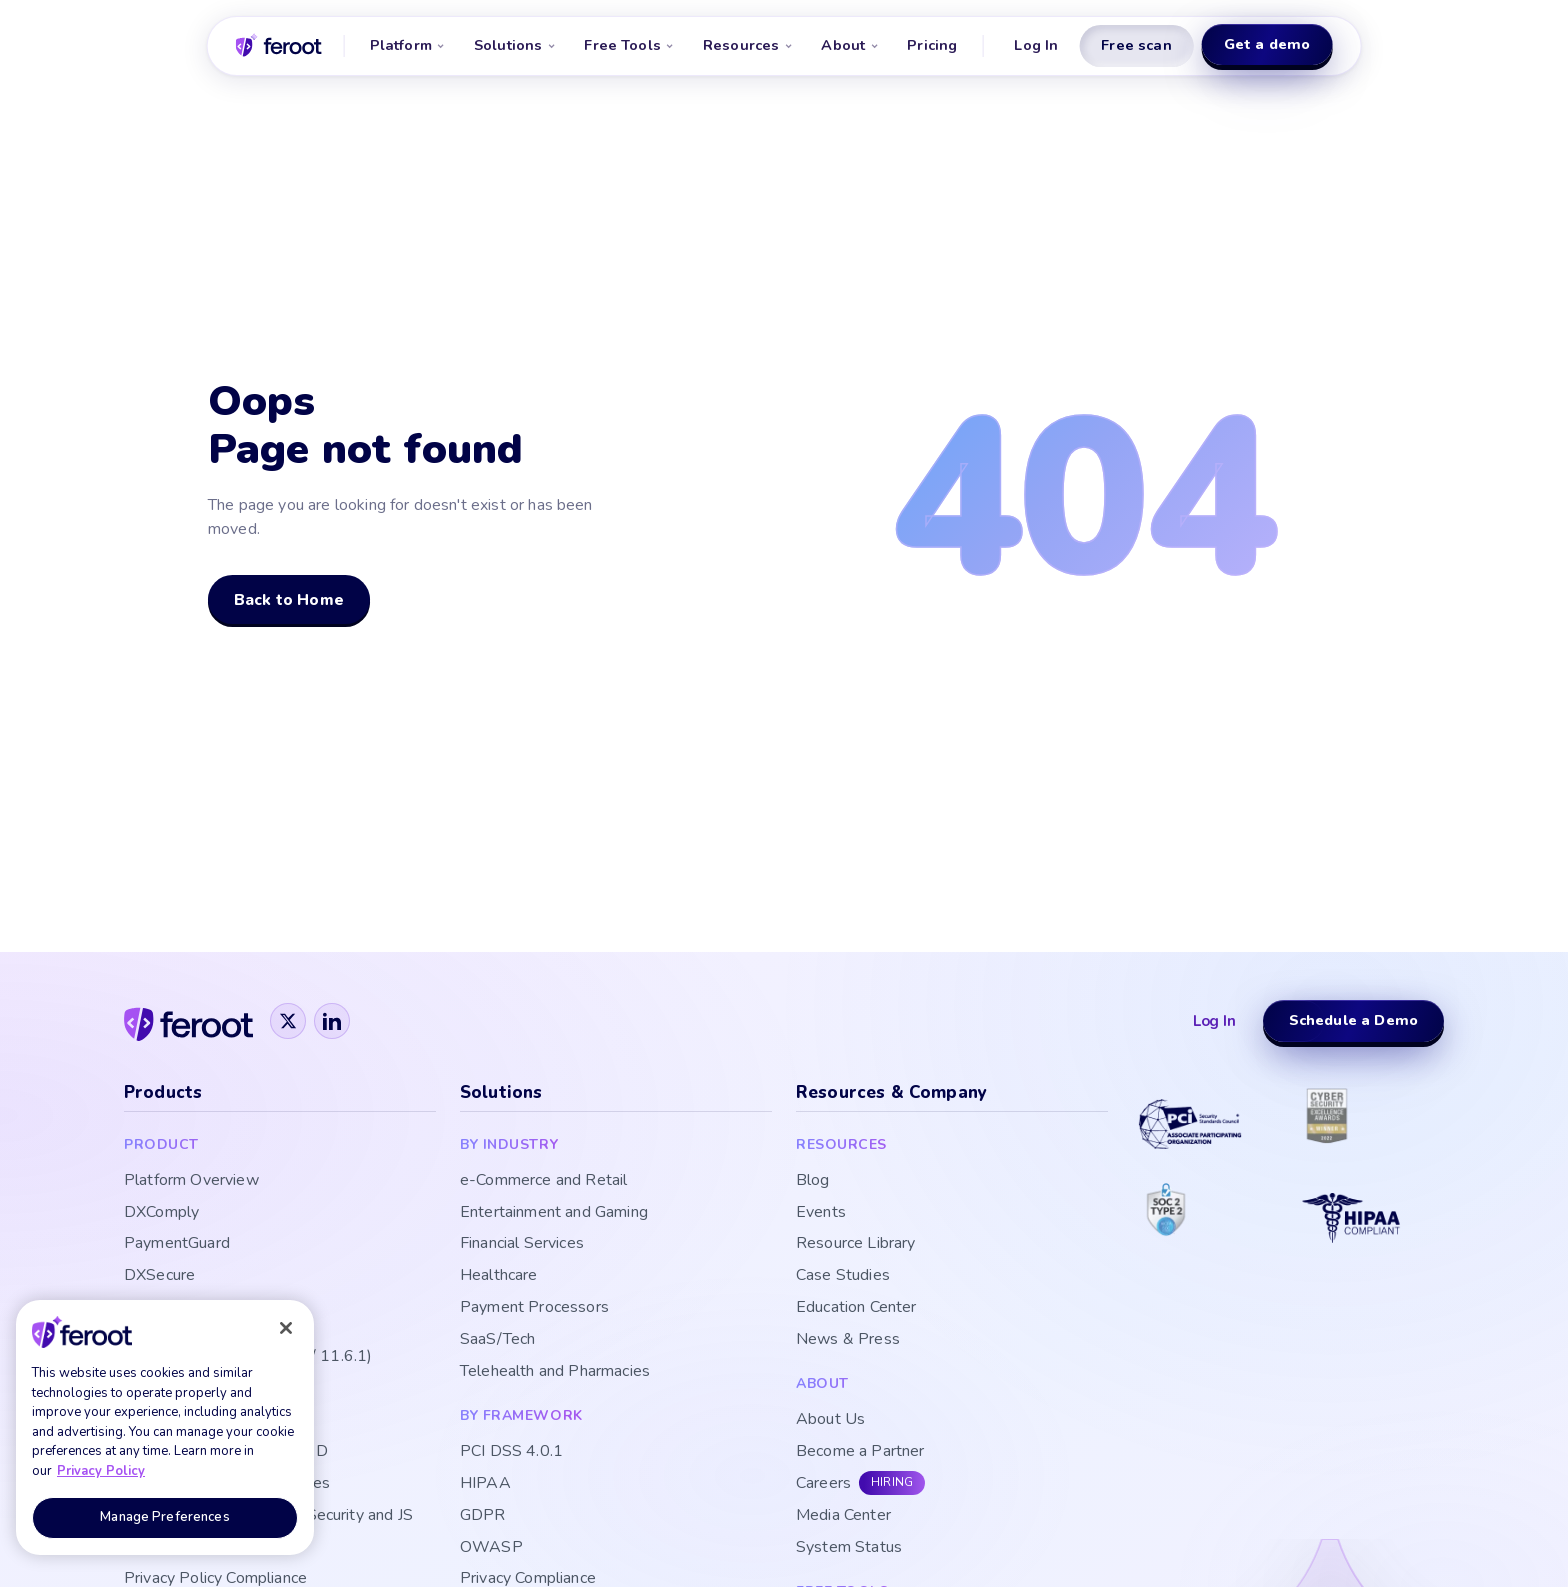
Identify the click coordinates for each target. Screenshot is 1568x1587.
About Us (830, 1419)
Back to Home (289, 599)
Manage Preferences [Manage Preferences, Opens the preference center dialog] (164, 1517)
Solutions (515, 45)
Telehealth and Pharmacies (555, 1371)
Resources (748, 45)
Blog (813, 1180)
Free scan (1136, 45)
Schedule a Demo (1353, 1020)
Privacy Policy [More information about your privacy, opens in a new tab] (101, 1471)
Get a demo (1267, 44)
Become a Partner (860, 1451)
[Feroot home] (279, 46)
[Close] (286, 1328)
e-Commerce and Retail (543, 1180)
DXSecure (159, 1275)
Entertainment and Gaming (554, 1212)
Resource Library (856, 1243)
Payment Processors (534, 1307)
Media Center (843, 1515)
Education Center (856, 1307)
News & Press (848, 1339)
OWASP (491, 1547)
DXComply (161, 1212)
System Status (849, 1547)
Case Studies (843, 1275)
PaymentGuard (177, 1243)
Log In (1036, 45)
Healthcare (499, 1275)
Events (821, 1212)
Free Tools (629, 45)
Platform (408, 45)
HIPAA (485, 1483)
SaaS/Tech (497, 1339)
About (850, 45)
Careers (823, 1483)
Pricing (932, 45)
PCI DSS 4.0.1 (511, 1451)
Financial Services (522, 1243)
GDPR (483, 1515)
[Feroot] (189, 1020)
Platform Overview (191, 1180)
